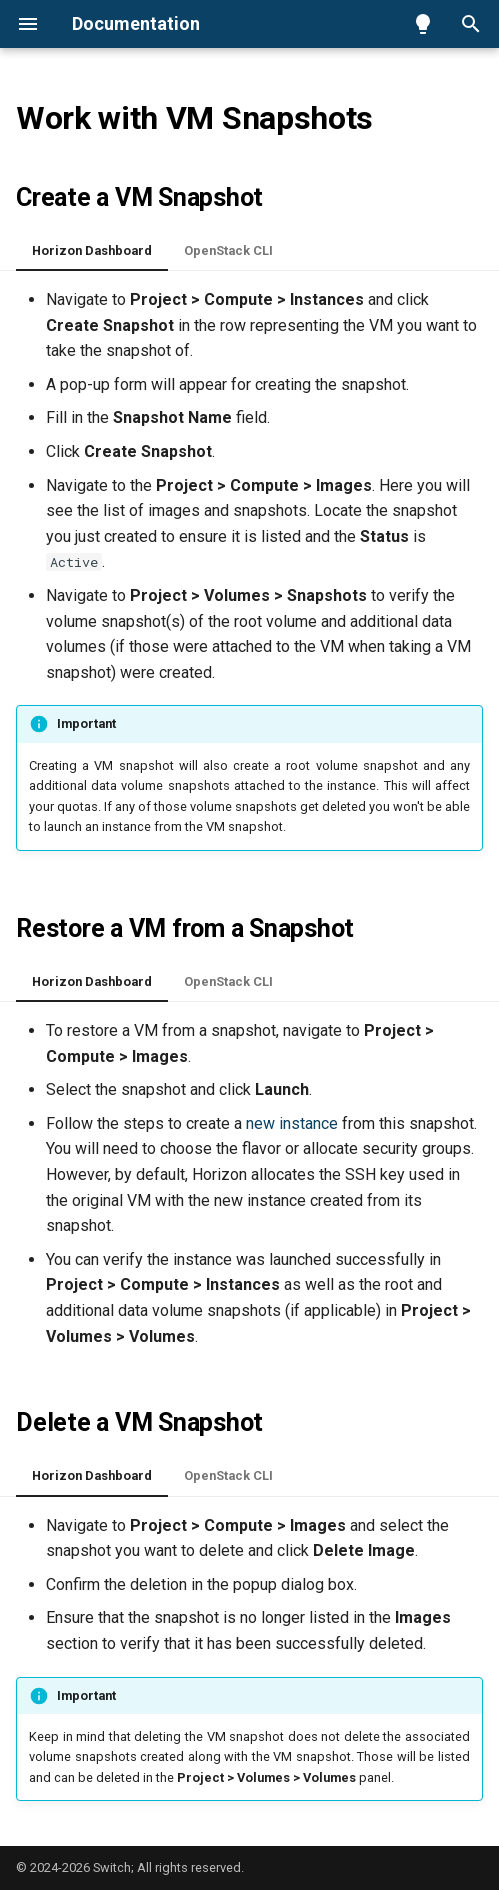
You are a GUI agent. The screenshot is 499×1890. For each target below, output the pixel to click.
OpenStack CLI (228, 250)
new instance (292, 1123)
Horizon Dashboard (92, 250)
